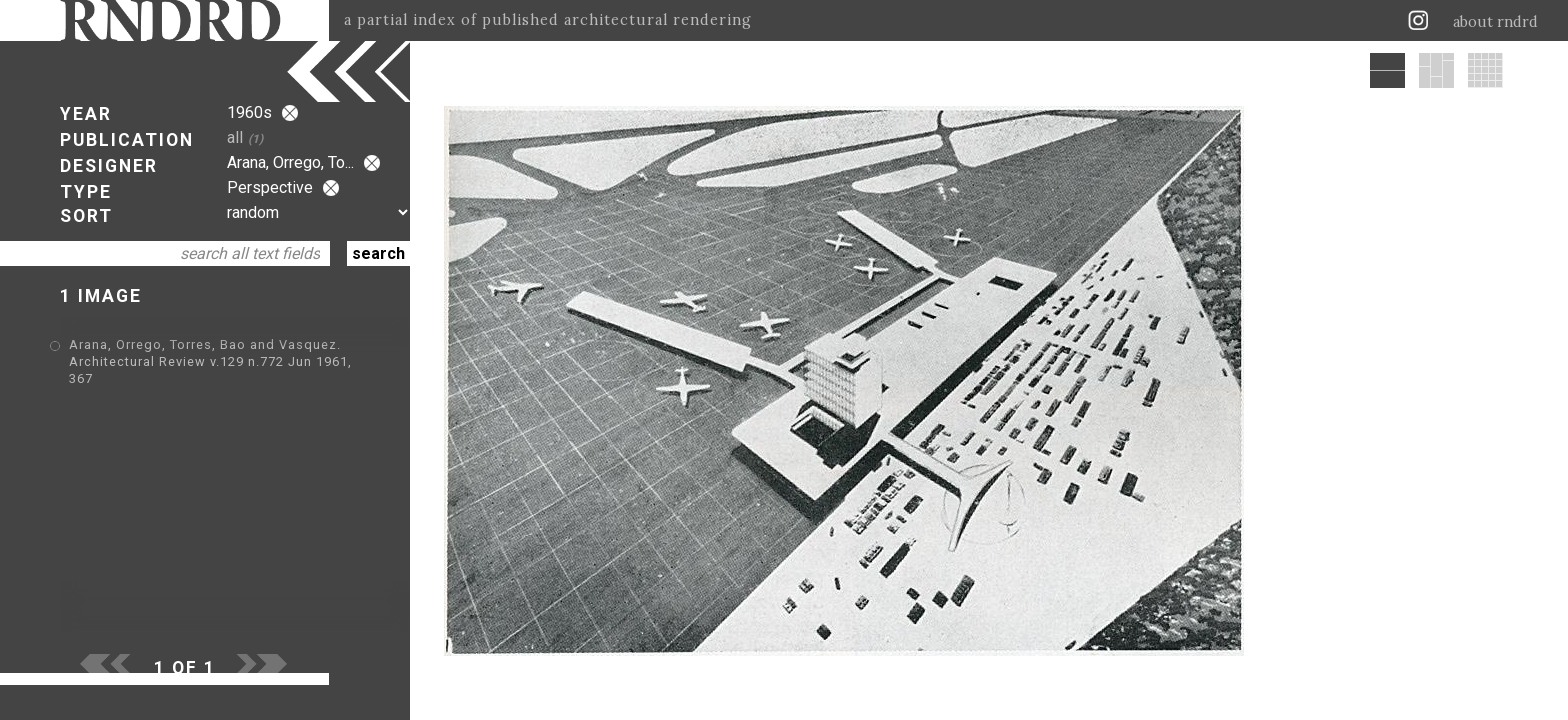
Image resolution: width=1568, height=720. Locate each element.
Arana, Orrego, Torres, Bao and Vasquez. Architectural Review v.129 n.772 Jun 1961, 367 (210, 361)
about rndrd (1495, 22)
